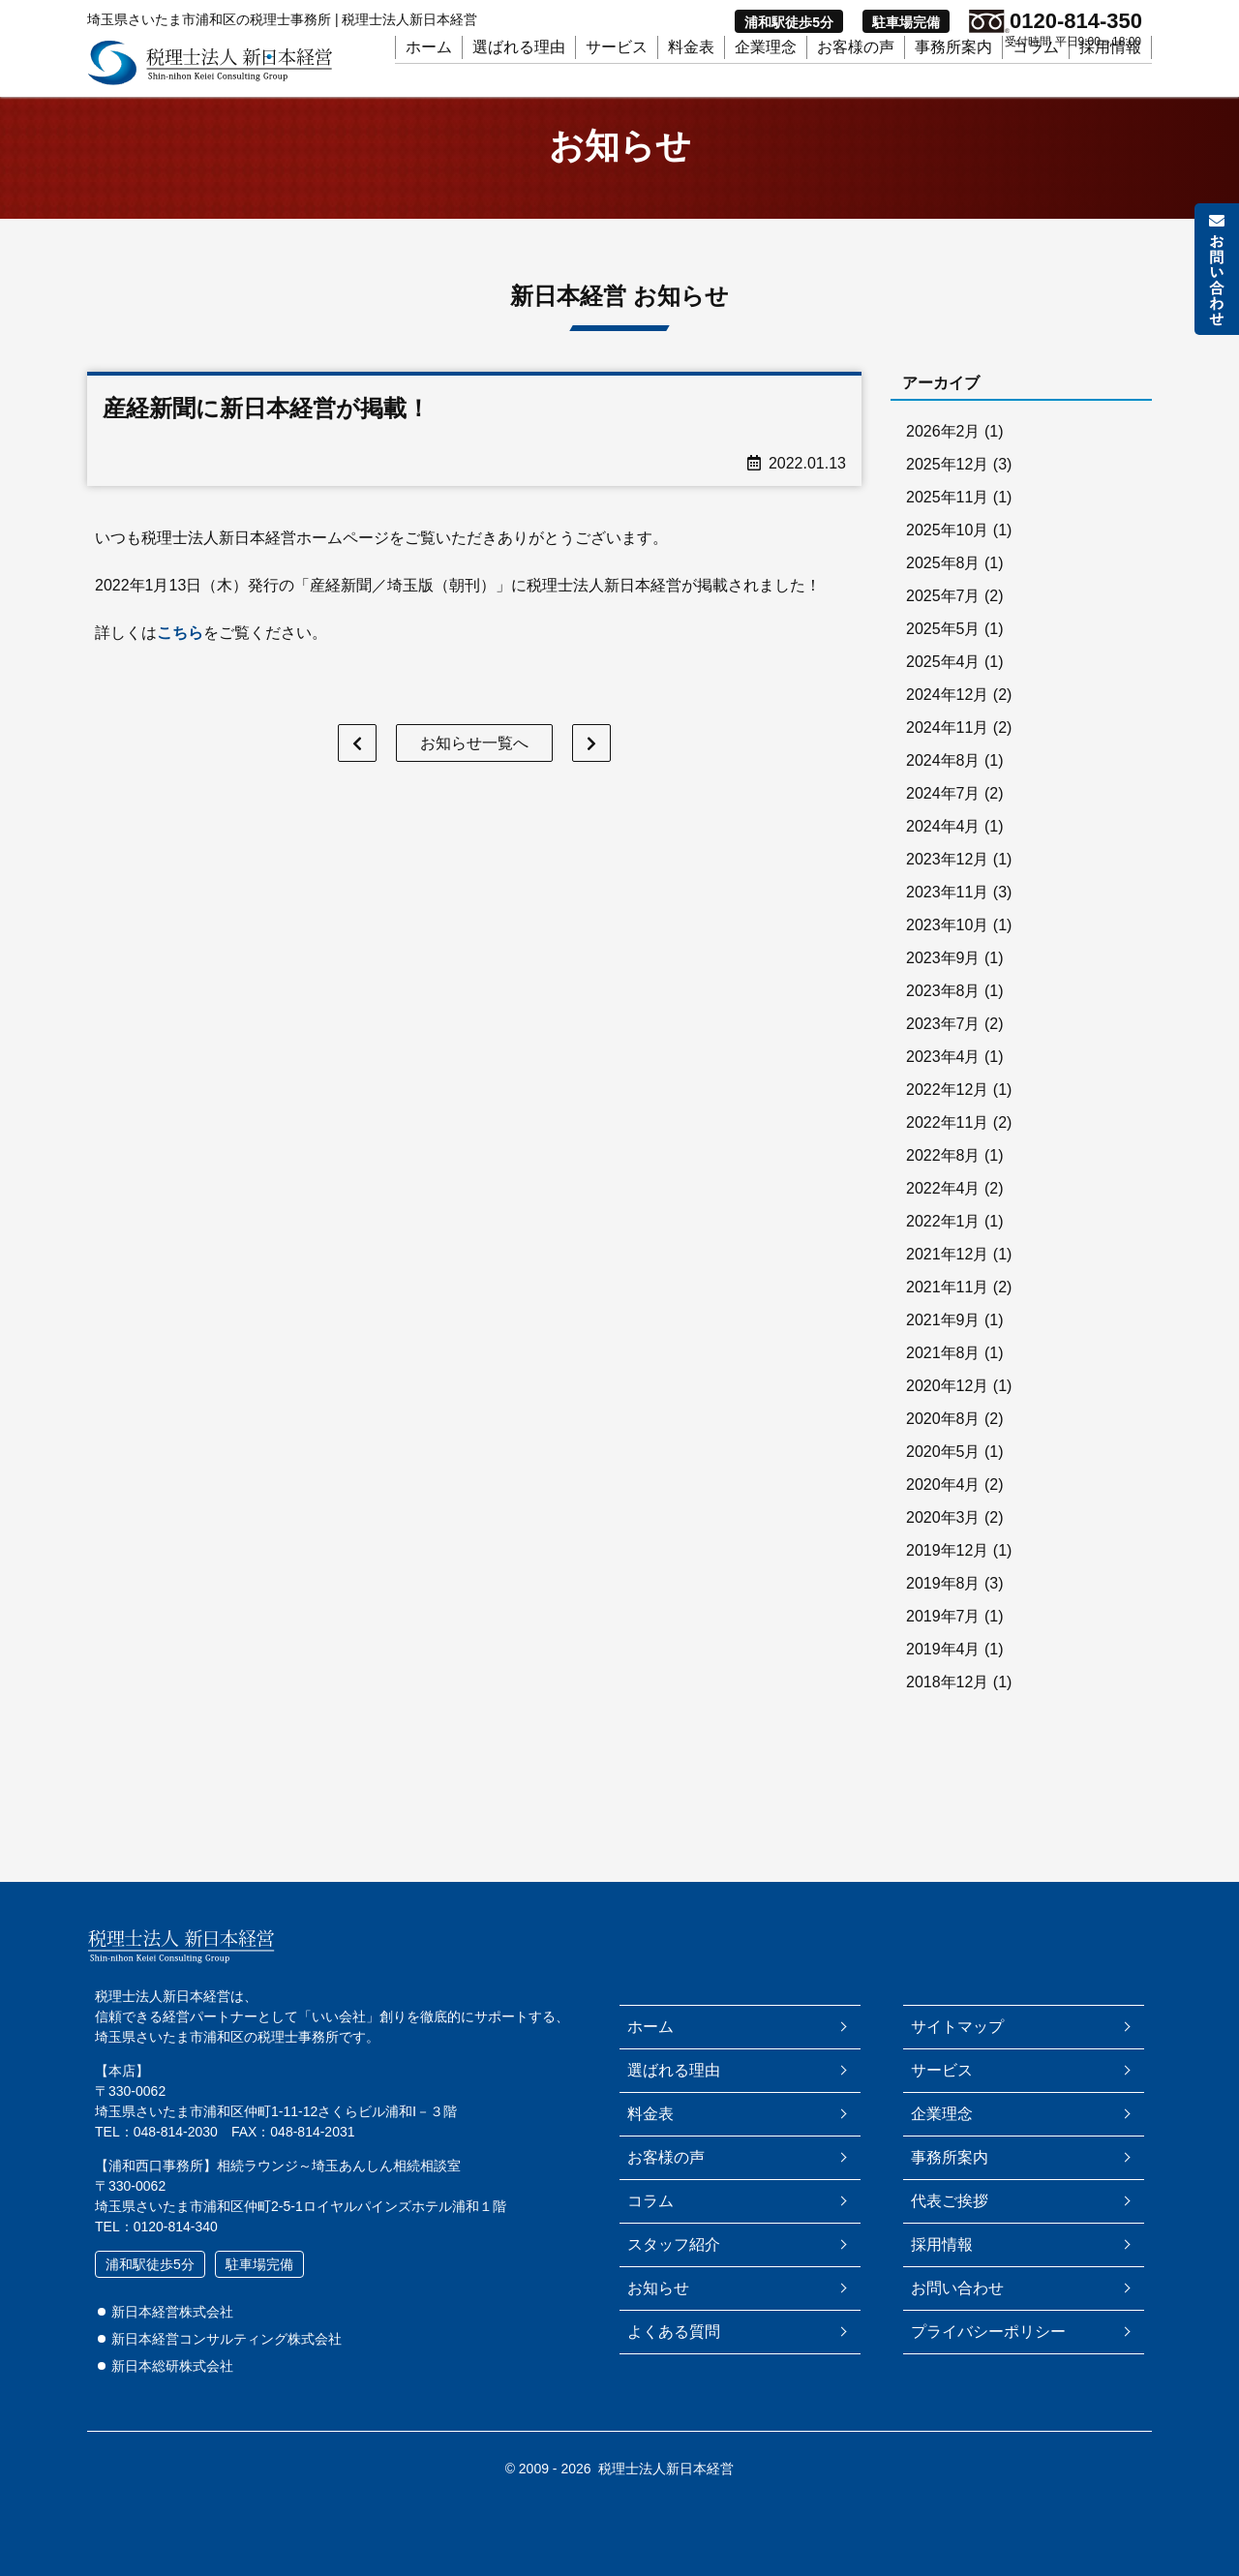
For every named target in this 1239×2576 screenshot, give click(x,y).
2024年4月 (943, 849)
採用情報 (1110, 79)
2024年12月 (947, 718)
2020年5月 (943, 1475)
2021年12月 (947, 1277)
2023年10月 (947, 948)
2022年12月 (947, 1113)
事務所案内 (953, 79)
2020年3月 (943, 1540)
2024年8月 (943, 783)
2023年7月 (943, 1047)
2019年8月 (943, 1606)
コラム (1035, 79)
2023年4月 (943, 1080)
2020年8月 (943, 1442)
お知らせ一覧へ (474, 766)
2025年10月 (947, 553)
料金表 (691, 79)
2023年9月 (943, 981)
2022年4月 (943, 1211)
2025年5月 (943, 652)
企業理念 (766, 79)
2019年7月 (943, 1639)
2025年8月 (943, 586)
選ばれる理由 (518, 79)
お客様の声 (855, 79)
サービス (617, 79)
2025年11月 (947, 520)
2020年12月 (947, 1409)
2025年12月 (947, 487)
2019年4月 (943, 1672)
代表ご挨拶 (949, 2201)
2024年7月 (943, 816)
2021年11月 (947, 1310)
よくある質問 (673, 2331)
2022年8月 (943, 1178)
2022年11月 (947, 1145)
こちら (180, 655)
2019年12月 (947, 1573)
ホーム (429, 79)
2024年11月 (947, 750)
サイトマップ (957, 2026)
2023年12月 (947, 882)
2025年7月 (943, 619)
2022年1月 (943, 1244)
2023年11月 (947, 915)
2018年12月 (947, 1705)
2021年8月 (943, 1376)
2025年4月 (943, 685)
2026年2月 (943, 454)
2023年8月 (943, 1014)
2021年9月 (943, 1343)
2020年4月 (943, 1508)
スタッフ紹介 (673, 2244)
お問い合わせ (957, 2288)
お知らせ (658, 2288)
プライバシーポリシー (988, 2331)
